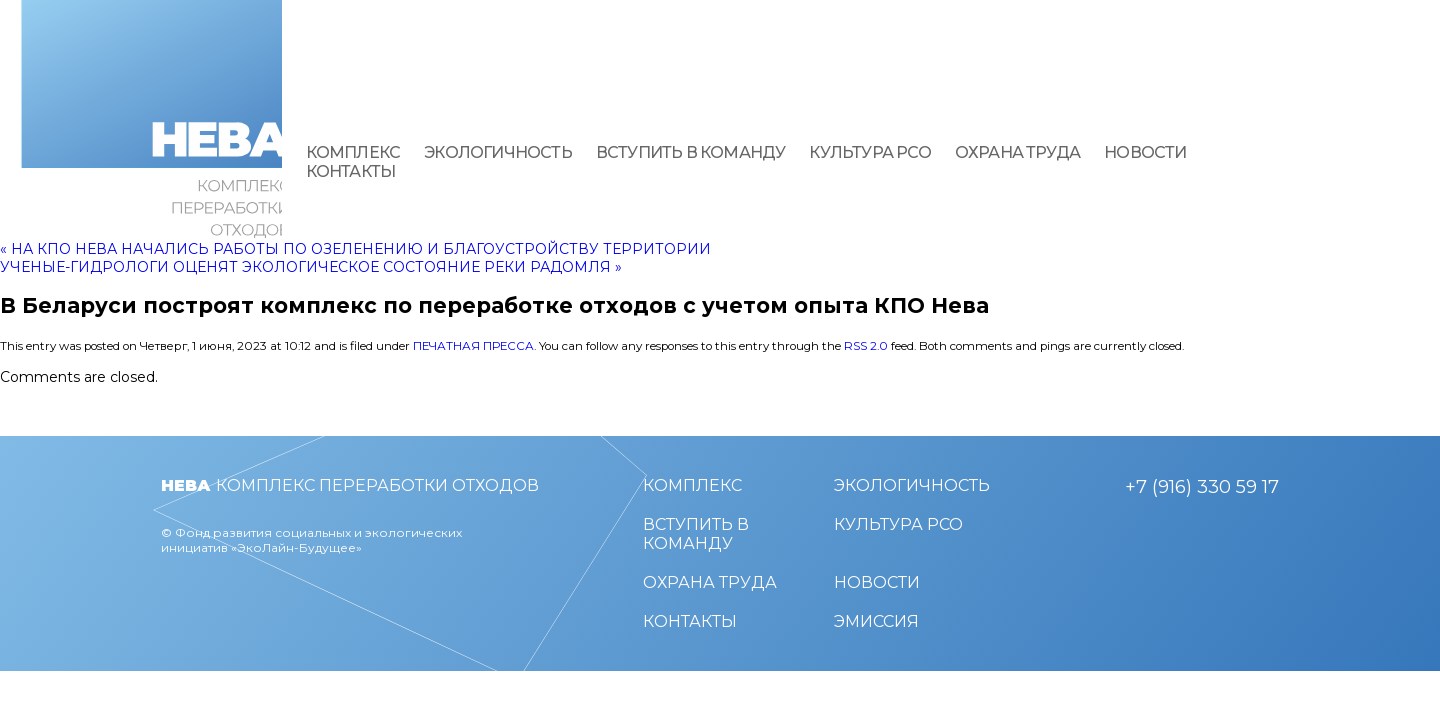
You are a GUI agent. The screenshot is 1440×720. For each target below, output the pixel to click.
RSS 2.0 (866, 346)
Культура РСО (869, 152)
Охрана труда (1017, 152)
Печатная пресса (473, 346)
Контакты (351, 171)
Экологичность (498, 152)
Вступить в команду (691, 152)
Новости (1145, 152)
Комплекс (353, 152)
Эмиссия (876, 621)
